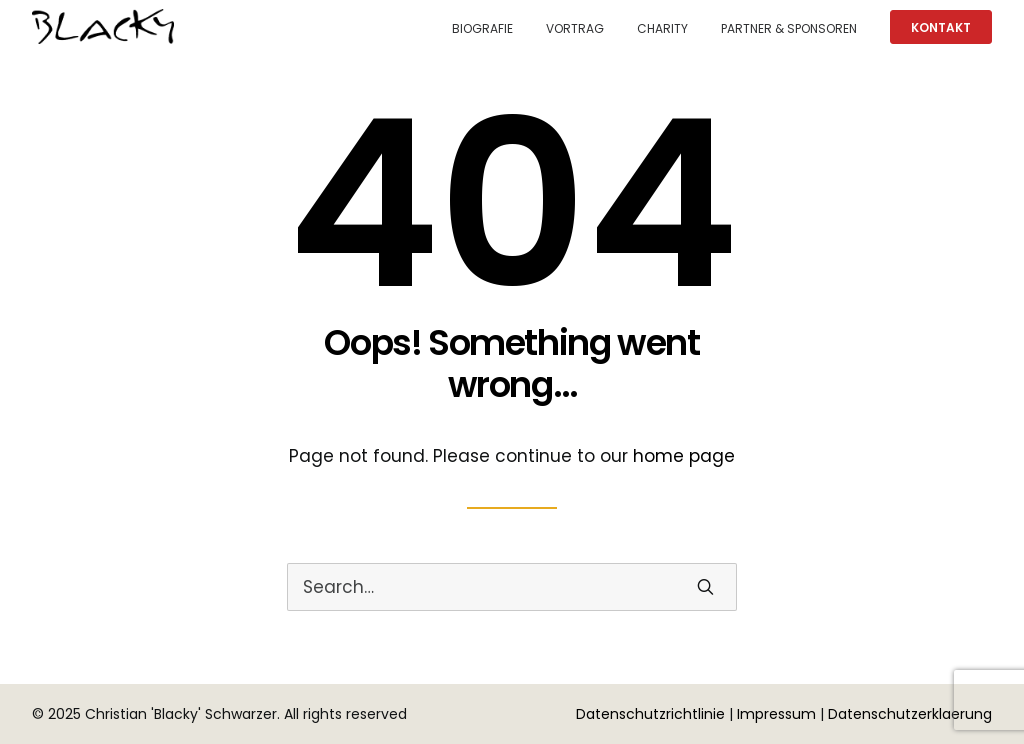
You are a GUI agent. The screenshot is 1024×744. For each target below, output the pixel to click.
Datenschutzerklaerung (910, 714)
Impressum (776, 714)
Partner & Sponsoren (789, 28)
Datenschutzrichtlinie (650, 714)
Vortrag (575, 28)
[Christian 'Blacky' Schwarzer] (103, 26)
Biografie (482, 28)
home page (684, 456)
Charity (662, 28)
